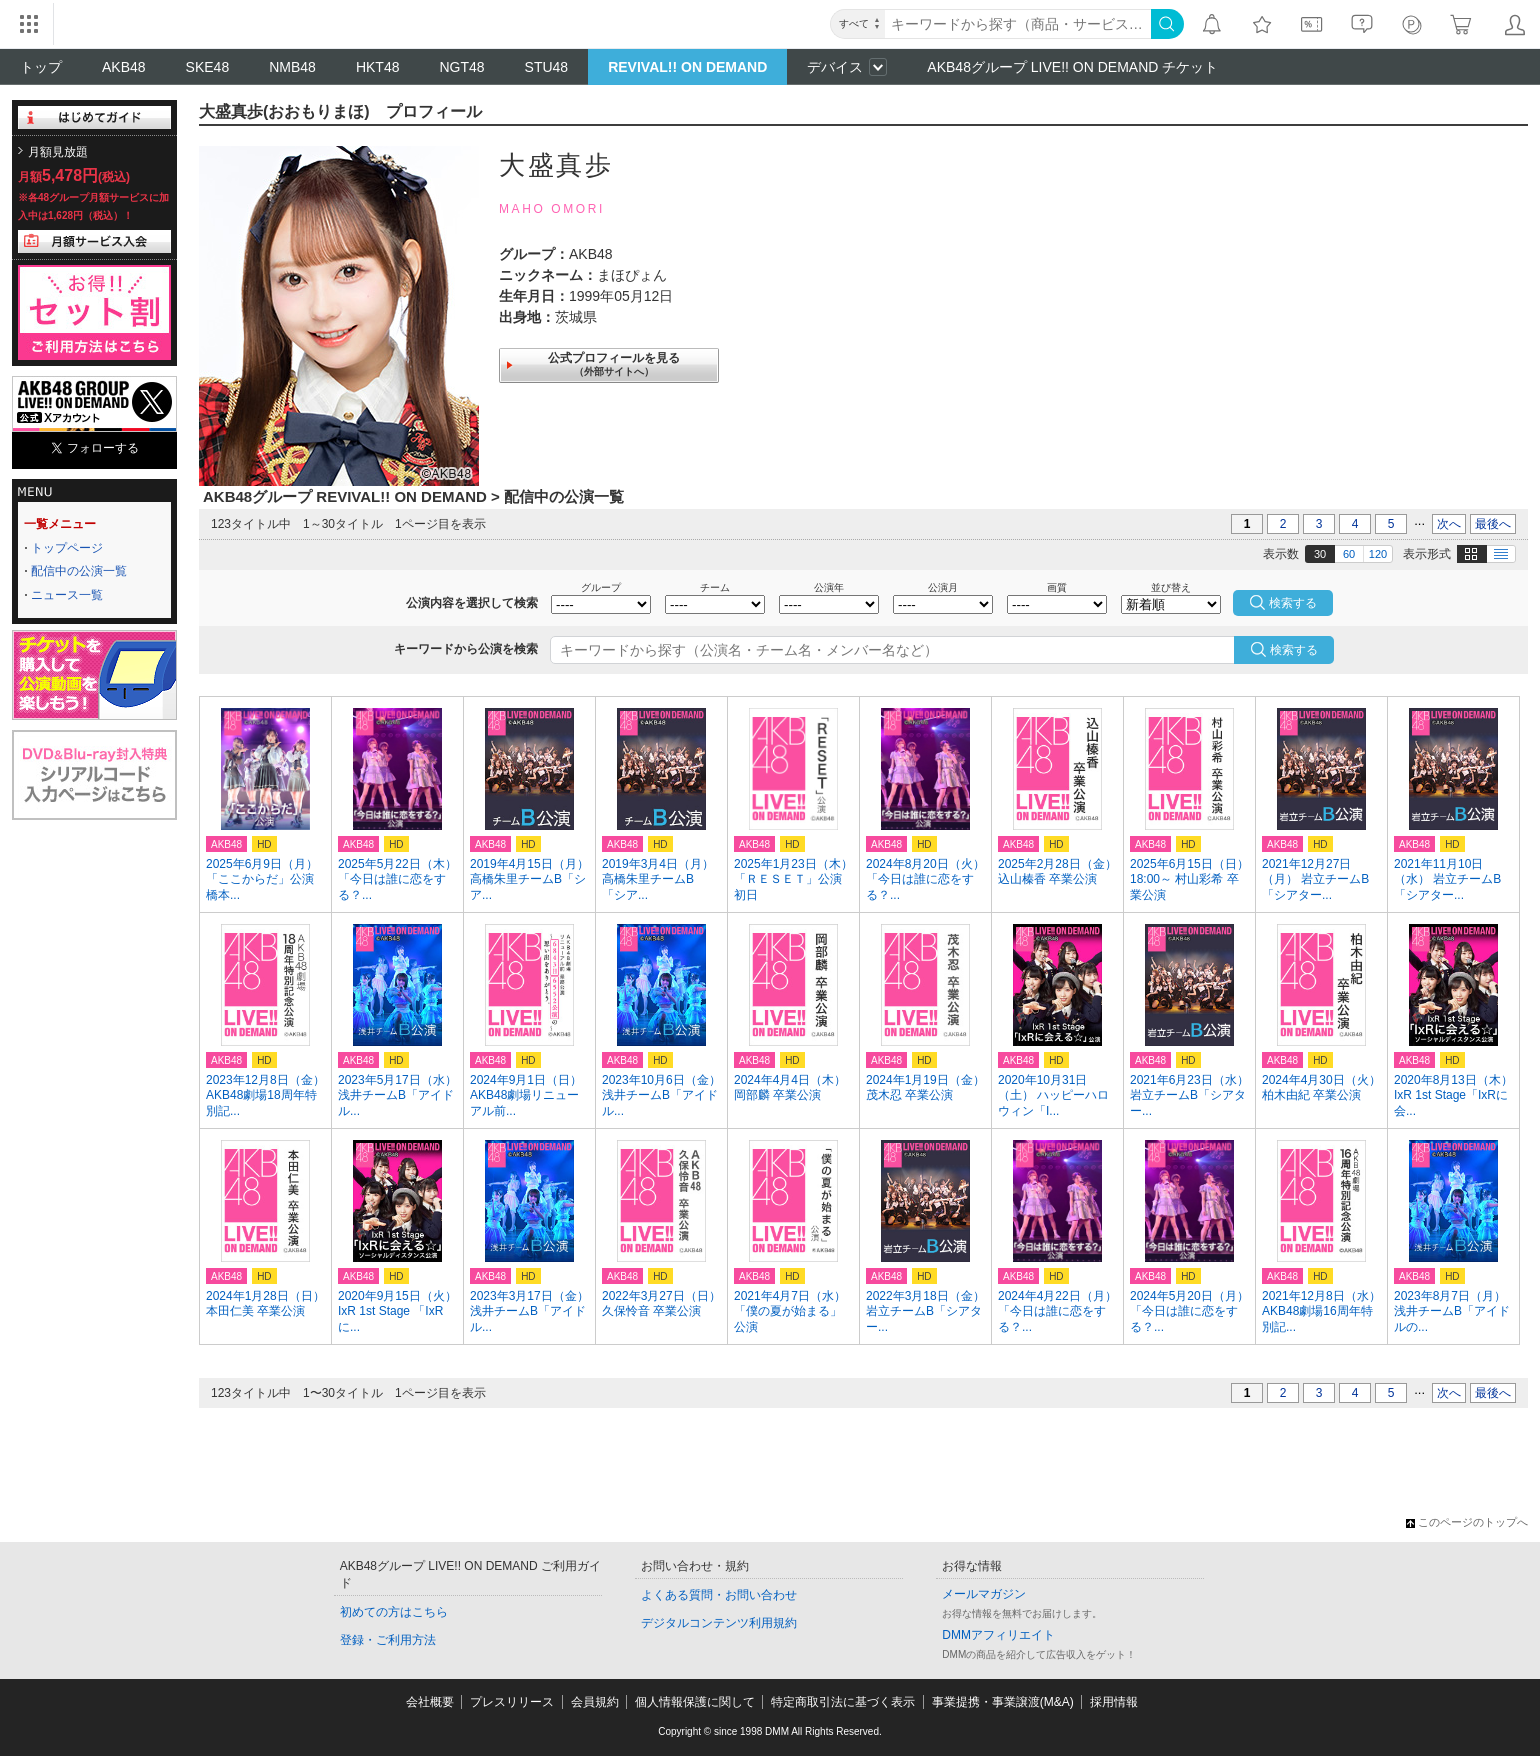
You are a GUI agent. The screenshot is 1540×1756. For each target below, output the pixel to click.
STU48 (547, 67)
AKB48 (124, 67)
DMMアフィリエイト (998, 1635)
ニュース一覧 (67, 595)
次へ (1449, 524)
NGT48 (461, 67)
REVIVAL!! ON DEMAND (687, 67)
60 (1349, 554)
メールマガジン (984, 1594)
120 (1378, 554)
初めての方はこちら (394, 1612)
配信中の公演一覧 (79, 571)
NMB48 (292, 67)
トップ (41, 67)
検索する (1294, 650)
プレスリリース (512, 1702)
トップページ (67, 548)
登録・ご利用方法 (388, 1640)
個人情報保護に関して (695, 1702)
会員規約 (595, 1702)
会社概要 (430, 1702)
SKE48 (208, 67)
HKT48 (378, 67)
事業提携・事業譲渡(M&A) (1003, 1702)
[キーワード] (1018, 24)
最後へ (1493, 524)
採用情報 (1114, 1702)
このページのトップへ (1467, 1522)
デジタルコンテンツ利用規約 (719, 1623)
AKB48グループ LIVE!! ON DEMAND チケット (1072, 67)
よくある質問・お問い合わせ (719, 1595)
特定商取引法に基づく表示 (843, 1702)
